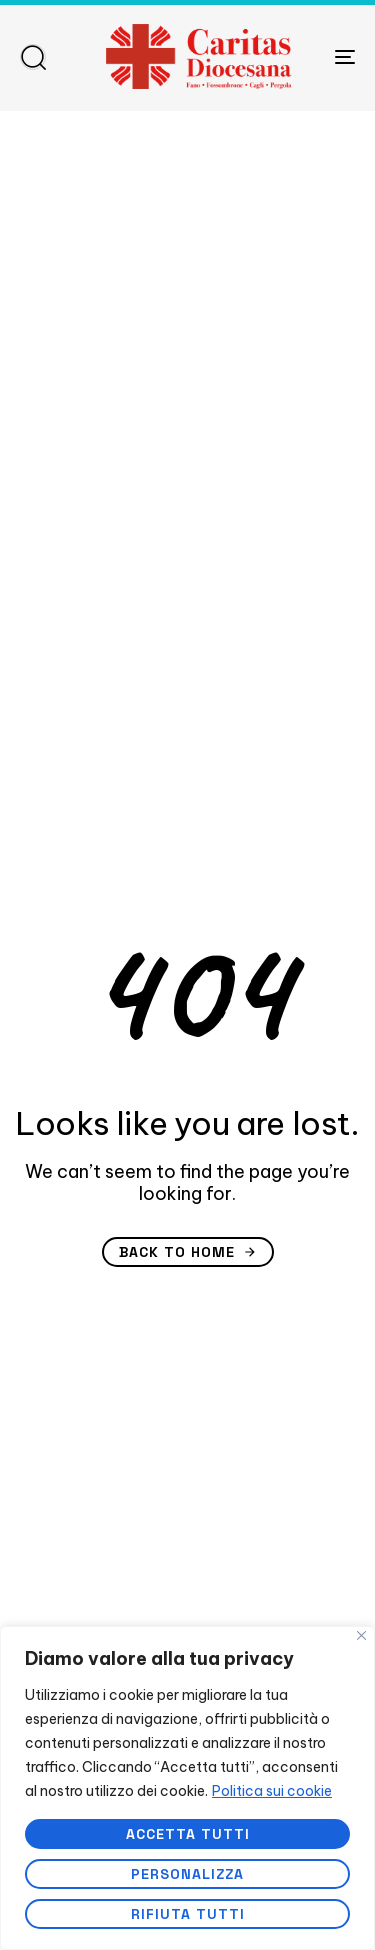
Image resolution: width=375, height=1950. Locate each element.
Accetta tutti (188, 1834)
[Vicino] (361, 1635)
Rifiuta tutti (188, 1914)
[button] (33, 57)
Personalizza (187, 1874)
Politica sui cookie (272, 1791)
